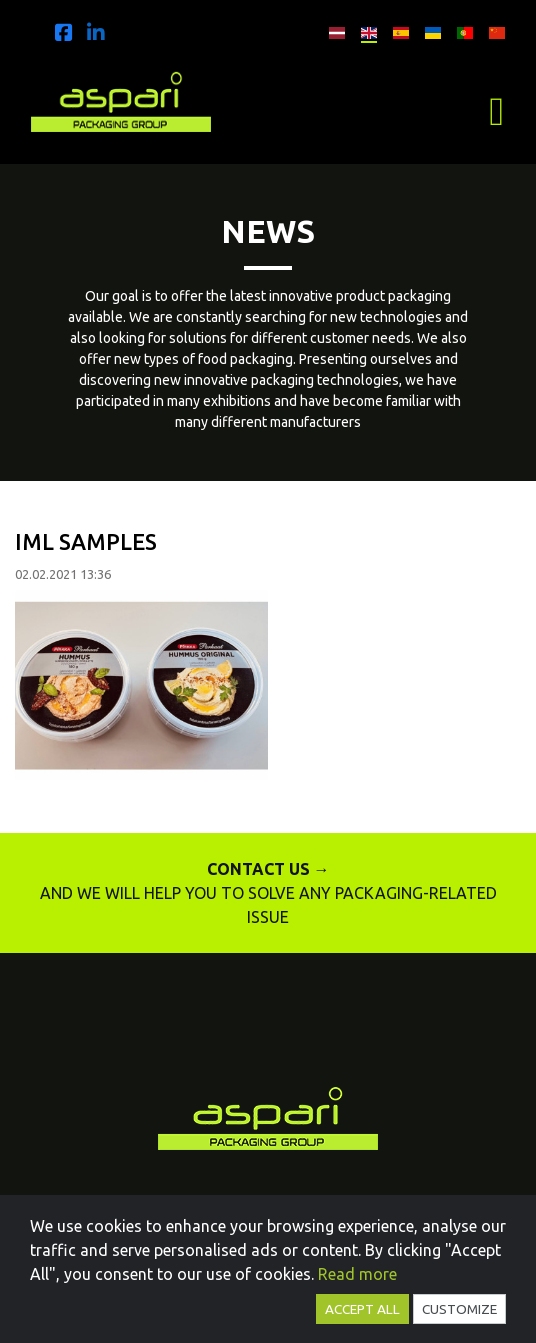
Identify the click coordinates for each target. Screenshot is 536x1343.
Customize (459, 1309)
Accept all (362, 1309)
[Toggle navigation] (496, 112)
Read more (357, 1274)
